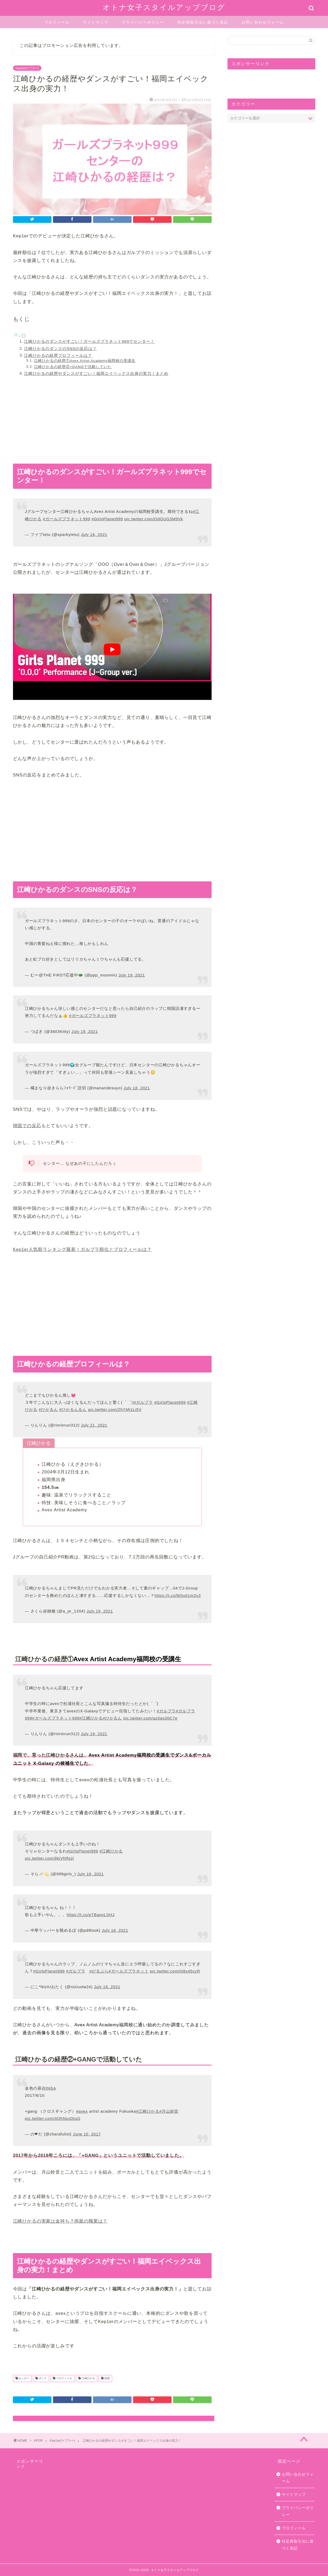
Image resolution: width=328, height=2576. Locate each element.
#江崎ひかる (91, 1718)
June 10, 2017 (87, 2134)
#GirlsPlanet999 (107, 519)
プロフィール (57, 22)
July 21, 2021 (94, 1425)
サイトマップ (95, 22)
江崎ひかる (88, 2378)
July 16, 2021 (94, 534)
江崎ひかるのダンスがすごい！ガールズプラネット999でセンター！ (89, 341)
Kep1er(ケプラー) (27, 68)
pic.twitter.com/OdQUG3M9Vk (153, 519)
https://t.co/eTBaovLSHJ (90, 1914)
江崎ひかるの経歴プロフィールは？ (58, 355)
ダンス (42, 2378)
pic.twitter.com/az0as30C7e (150, 1718)
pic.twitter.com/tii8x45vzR (175, 1971)
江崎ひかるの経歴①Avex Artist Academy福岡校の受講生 (84, 361)
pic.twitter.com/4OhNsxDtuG (52, 2118)
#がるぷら (98, 1971)
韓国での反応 (27, 1125)
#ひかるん (48, 1409)
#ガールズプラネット (128, 1971)
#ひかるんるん (73, 1409)
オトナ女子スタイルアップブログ (164, 7)
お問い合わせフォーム (263, 22)
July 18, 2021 (137, 1088)
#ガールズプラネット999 (66, 519)
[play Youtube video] (112, 649)
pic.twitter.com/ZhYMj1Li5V (115, 1409)
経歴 (107, 2378)
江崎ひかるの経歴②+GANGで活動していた (73, 367)
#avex (82, 2111)
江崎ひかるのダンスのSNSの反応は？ (60, 348)
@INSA (49, 2088)
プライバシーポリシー (143, 22)
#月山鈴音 (168, 2111)
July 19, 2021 (132, 975)
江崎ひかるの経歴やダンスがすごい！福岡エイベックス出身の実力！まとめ (96, 373)
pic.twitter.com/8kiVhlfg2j (49, 1858)
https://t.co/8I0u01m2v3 (178, 1595)
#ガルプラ (143, 1402)
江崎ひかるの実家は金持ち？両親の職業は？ (60, 2221)
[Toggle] (23, 335)
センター (23, 2378)
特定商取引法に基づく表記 (202, 22)
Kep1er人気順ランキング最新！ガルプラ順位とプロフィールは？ (82, 1249)
